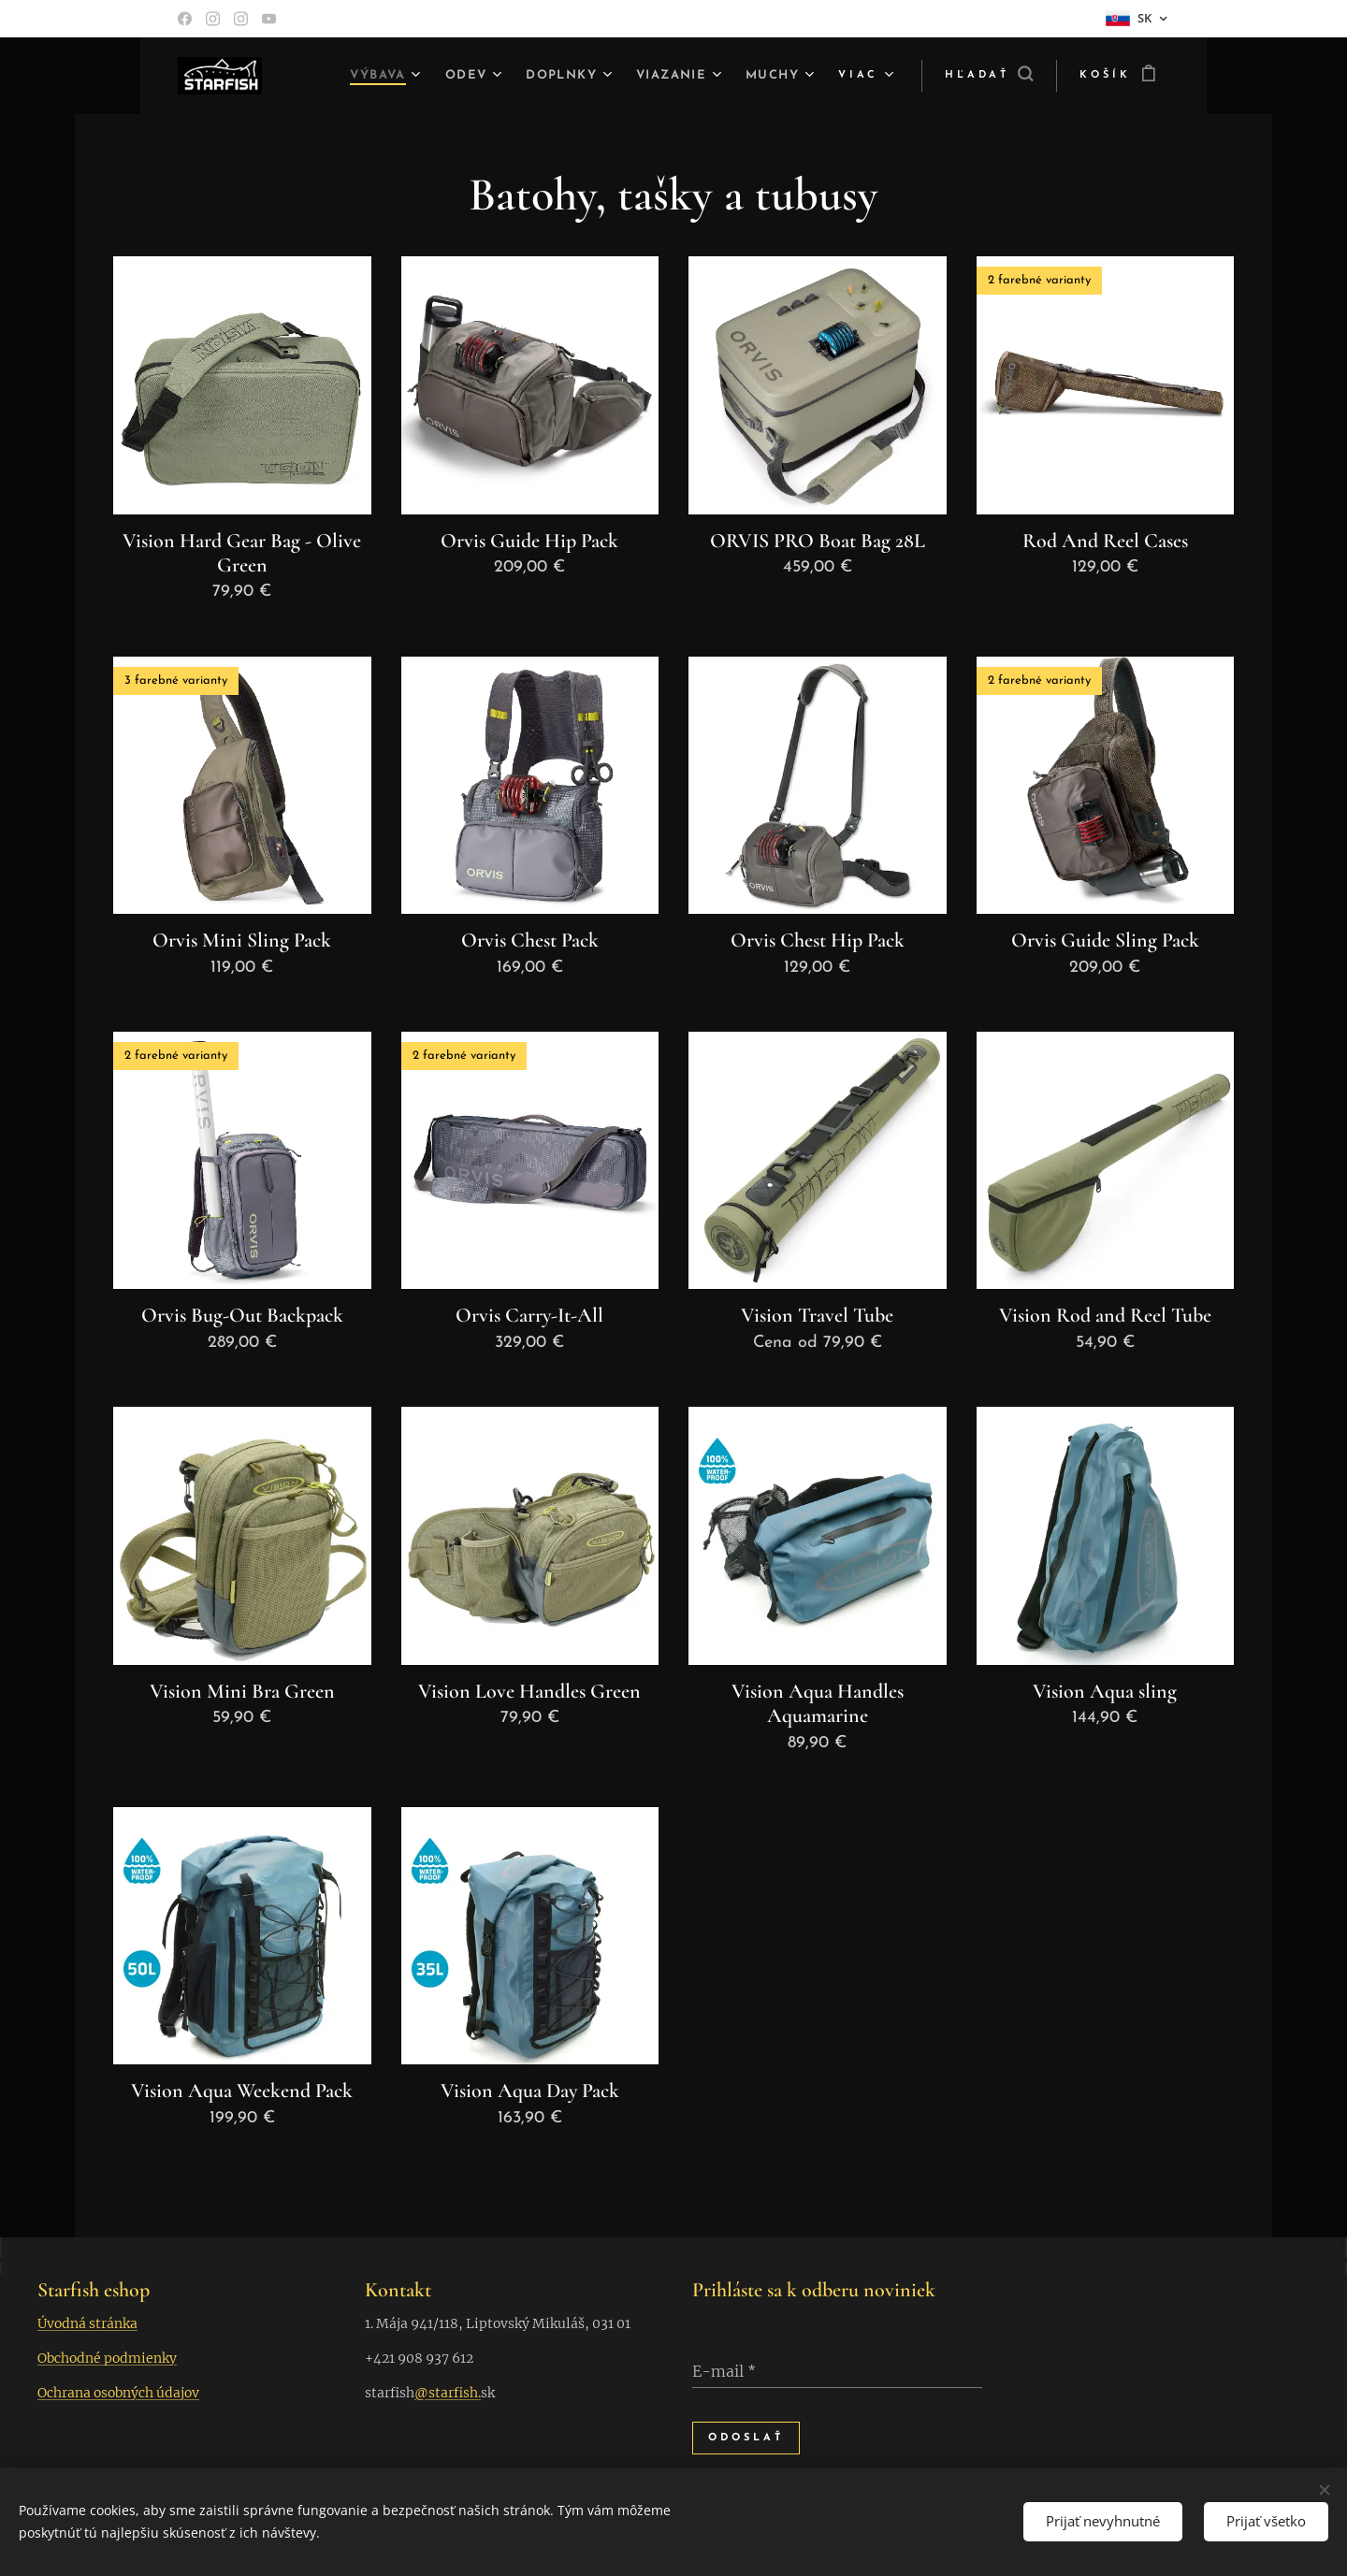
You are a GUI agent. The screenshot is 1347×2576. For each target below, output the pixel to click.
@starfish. (447, 2392)
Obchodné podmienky (107, 2358)
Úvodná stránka (87, 2323)
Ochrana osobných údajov (118, 2392)
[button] (988, 75)
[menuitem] (354, 75)
